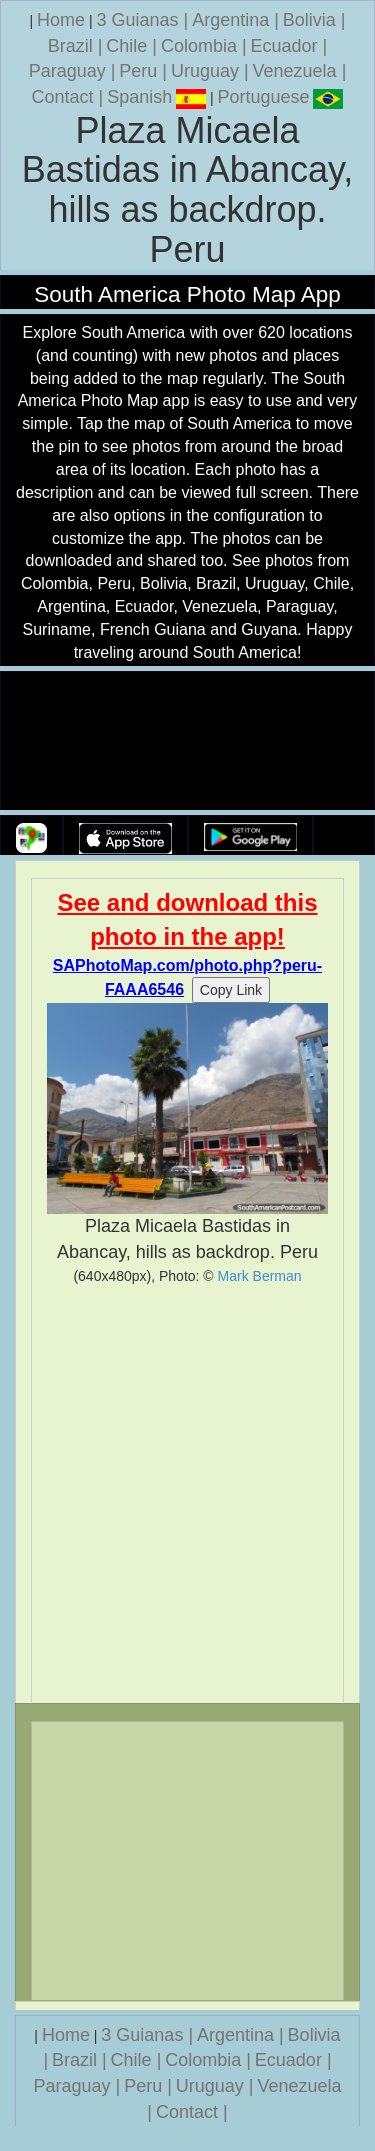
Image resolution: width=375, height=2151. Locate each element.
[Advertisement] (187, 1493)
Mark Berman (260, 1276)
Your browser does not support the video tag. (188, 741)
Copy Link (231, 990)
